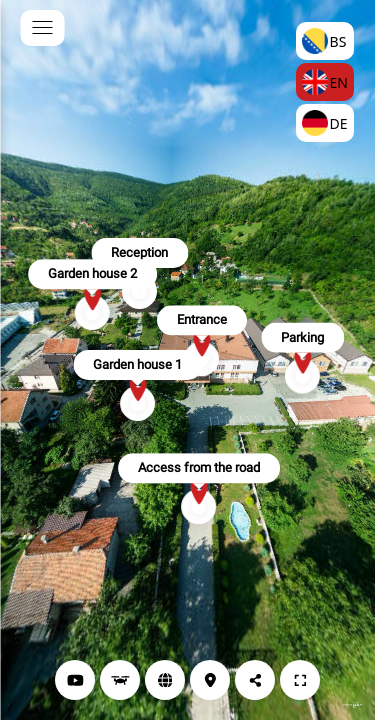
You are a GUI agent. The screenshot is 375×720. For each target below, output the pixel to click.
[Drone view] (120, 680)
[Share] (255, 680)
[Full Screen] (300, 680)
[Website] (165, 680)
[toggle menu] (42, 28)
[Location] (210, 680)
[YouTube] (75, 680)
